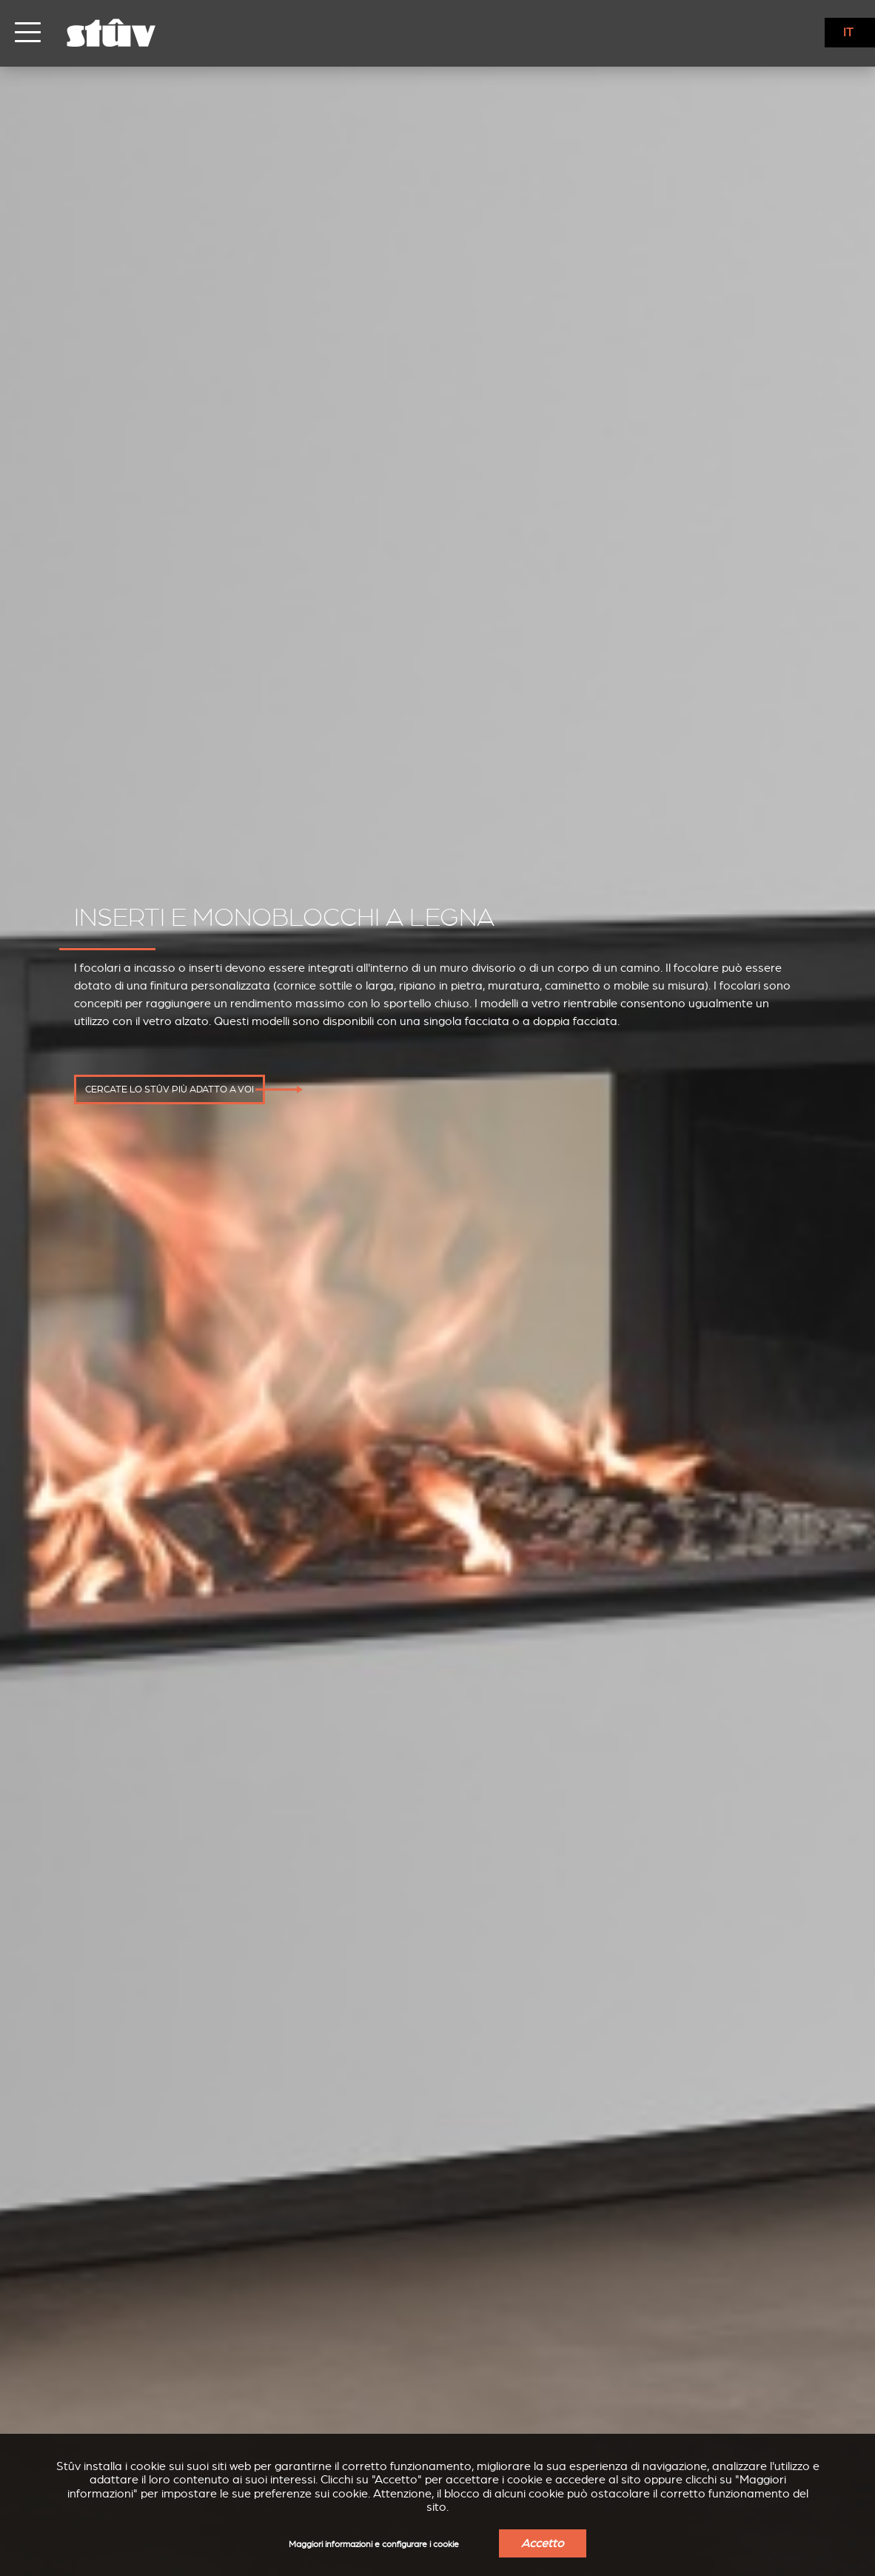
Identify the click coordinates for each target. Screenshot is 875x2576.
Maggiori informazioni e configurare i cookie (374, 2544)
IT (848, 32)
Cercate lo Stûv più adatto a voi (169, 1089)
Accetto (542, 2543)
